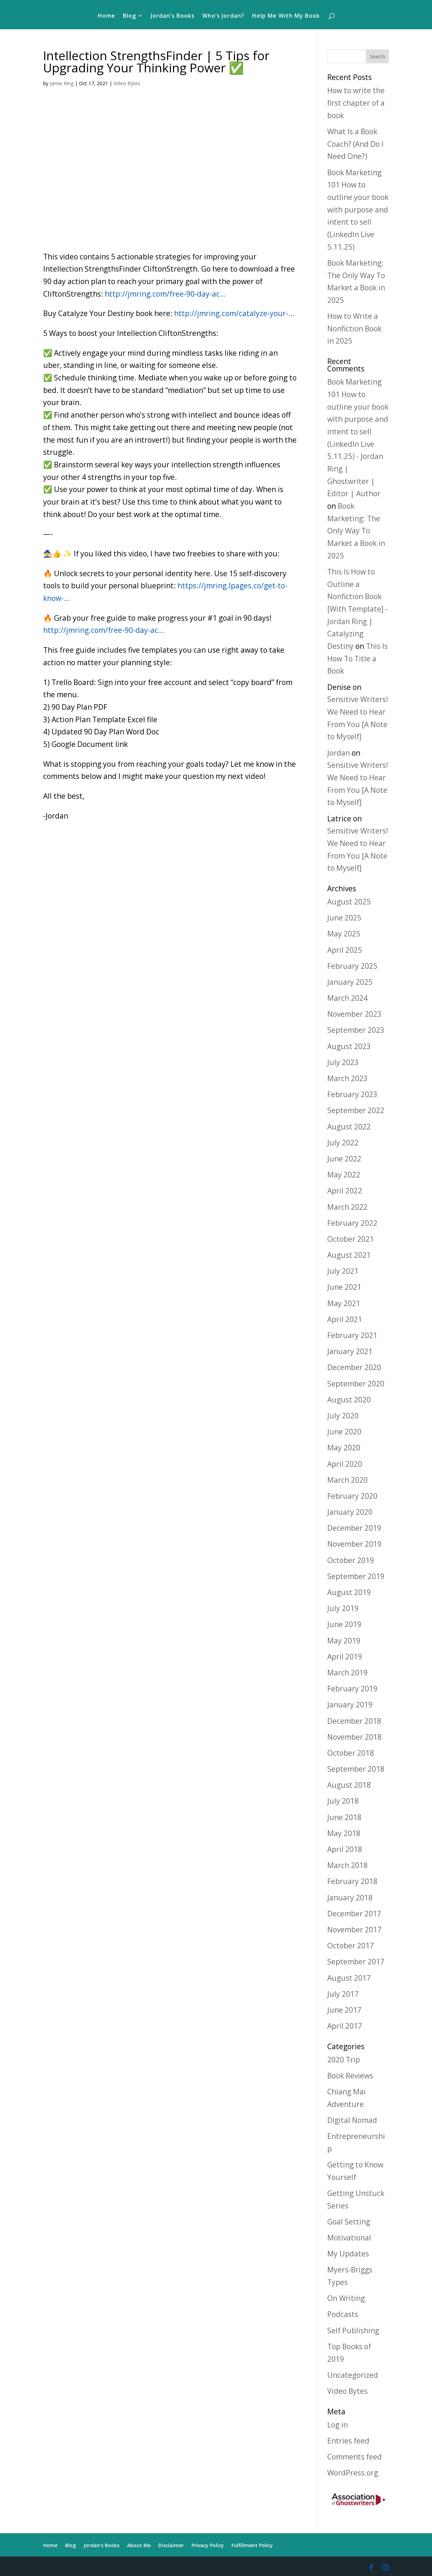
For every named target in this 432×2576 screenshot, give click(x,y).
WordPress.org (352, 2473)
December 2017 (354, 1913)
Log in (337, 2425)
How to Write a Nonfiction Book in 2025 (354, 328)
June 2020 (344, 1431)
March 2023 (347, 1078)
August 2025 (349, 902)
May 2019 (343, 1640)
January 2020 (349, 1512)
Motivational (349, 2238)
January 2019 (349, 1704)
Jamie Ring (61, 83)
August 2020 (349, 1399)
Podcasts (342, 2314)
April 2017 (344, 2026)
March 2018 (347, 1865)
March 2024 (347, 998)
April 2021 (344, 1319)
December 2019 (354, 1528)
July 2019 (343, 1608)
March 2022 (347, 1207)
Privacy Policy (207, 2545)
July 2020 (343, 1415)
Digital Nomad (352, 2120)
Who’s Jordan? (223, 16)
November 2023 (354, 1014)
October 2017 (350, 1945)
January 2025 (349, 982)
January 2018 (349, 1897)
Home (106, 16)
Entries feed (348, 2441)
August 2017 (349, 1978)
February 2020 (352, 1496)
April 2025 (344, 950)
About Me (139, 2545)
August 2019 (349, 1592)
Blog (129, 16)
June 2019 (344, 1624)
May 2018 (343, 1833)
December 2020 (354, 1367)
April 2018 (344, 1849)
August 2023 (349, 1046)
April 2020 (344, 1464)
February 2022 (352, 1223)
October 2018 (350, 1753)
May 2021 (343, 1303)
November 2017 (354, 1929)
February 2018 (352, 1881)
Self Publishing (353, 2330)
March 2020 (347, 1480)
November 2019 (354, 1544)
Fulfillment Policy (252, 2545)
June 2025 (344, 918)
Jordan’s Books (173, 16)
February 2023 (352, 1094)
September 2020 (355, 1383)
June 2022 (344, 1159)
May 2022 (343, 1175)
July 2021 (343, 1271)
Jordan (338, 753)
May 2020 (343, 1447)
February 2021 (352, 1335)
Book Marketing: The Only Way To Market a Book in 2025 (356, 531)
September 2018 (355, 1769)
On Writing (346, 2298)
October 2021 (350, 1239)
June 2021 (344, 1287)
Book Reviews (350, 2075)
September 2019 (355, 1576)
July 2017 (343, 1994)
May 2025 (343, 934)
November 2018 (354, 1737)
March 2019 (347, 1672)
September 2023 (355, 1030)
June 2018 (344, 1817)
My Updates (348, 2254)
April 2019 (344, 1656)
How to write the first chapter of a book (356, 103)
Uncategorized (352, 2375)
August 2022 (349, 1127)
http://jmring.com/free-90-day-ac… (165, 294)
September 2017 (355, 1961)
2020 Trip (343, 2059)
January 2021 (349, 1351)
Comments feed (354, 2457)
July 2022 (343, 1143)
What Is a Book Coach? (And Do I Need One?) (355, 144)
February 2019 (352, 1688)
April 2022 (344, 1191)
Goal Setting (348, 2222)
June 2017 (344, 2010)
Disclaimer (171, 2545)
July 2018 (343, 1801)
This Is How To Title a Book (357, 658)
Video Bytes (126, 83)
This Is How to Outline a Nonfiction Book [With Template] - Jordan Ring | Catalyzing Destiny (357, 609)
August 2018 (349, 1785)
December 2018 (354, 1721)
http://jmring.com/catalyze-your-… (234, 313)
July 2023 (343, 1062)
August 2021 (349, 1255)
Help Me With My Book (286, 16)
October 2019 (350, 1560)
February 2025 (352, 966)
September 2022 (355, 1110)
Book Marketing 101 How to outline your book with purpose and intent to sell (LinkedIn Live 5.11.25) (357, 210)
